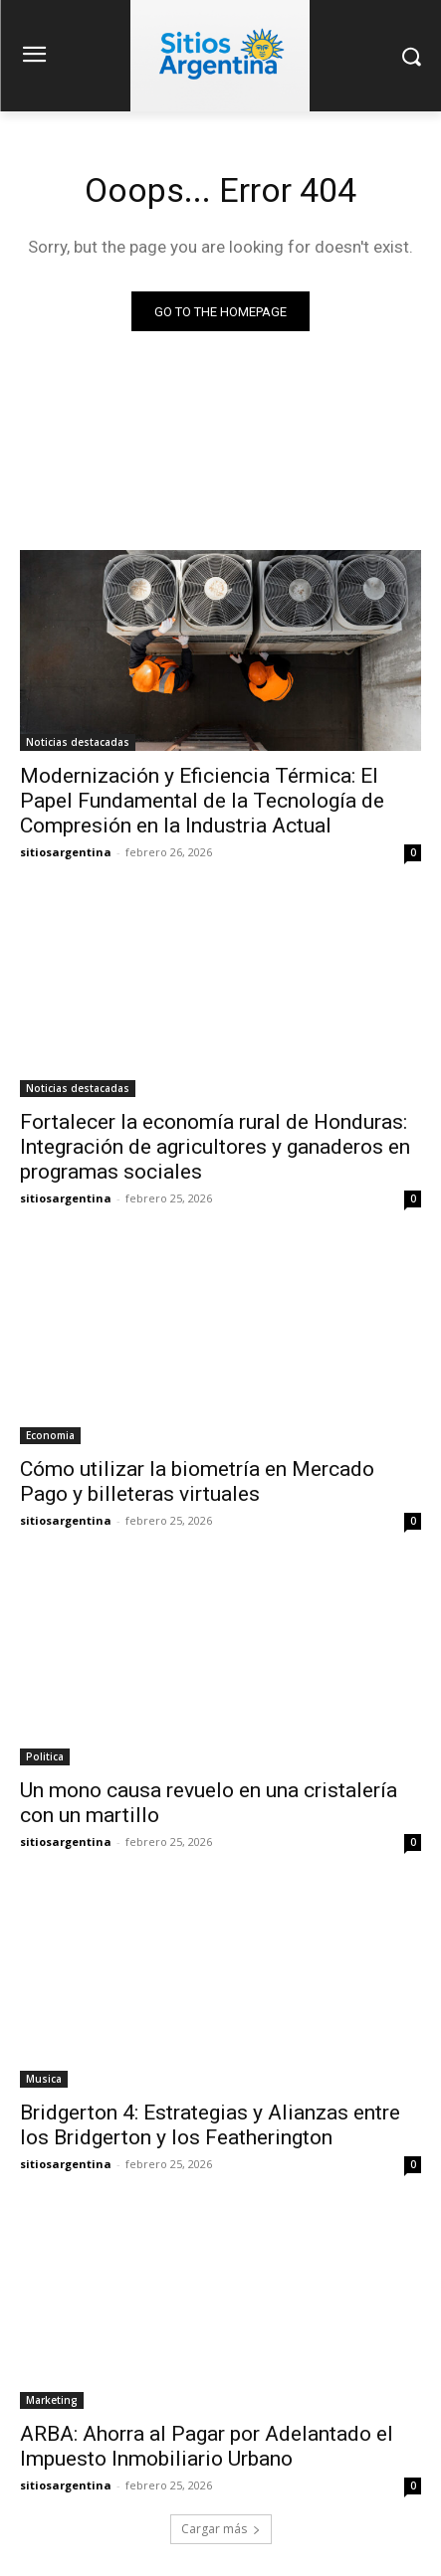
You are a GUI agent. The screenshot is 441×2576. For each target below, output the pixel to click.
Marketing (52, 2400)
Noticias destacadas (77, 742)
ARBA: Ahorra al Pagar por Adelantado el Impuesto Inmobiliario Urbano (206, 2446)
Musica (44, 2079)
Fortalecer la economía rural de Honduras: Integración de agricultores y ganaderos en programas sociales (215, 1147)
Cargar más (221, 2528)
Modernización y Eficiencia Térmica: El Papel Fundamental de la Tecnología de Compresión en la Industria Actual (202, 800)
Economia (50, 1435)
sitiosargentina (65, 851)
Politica (45, 1756)
